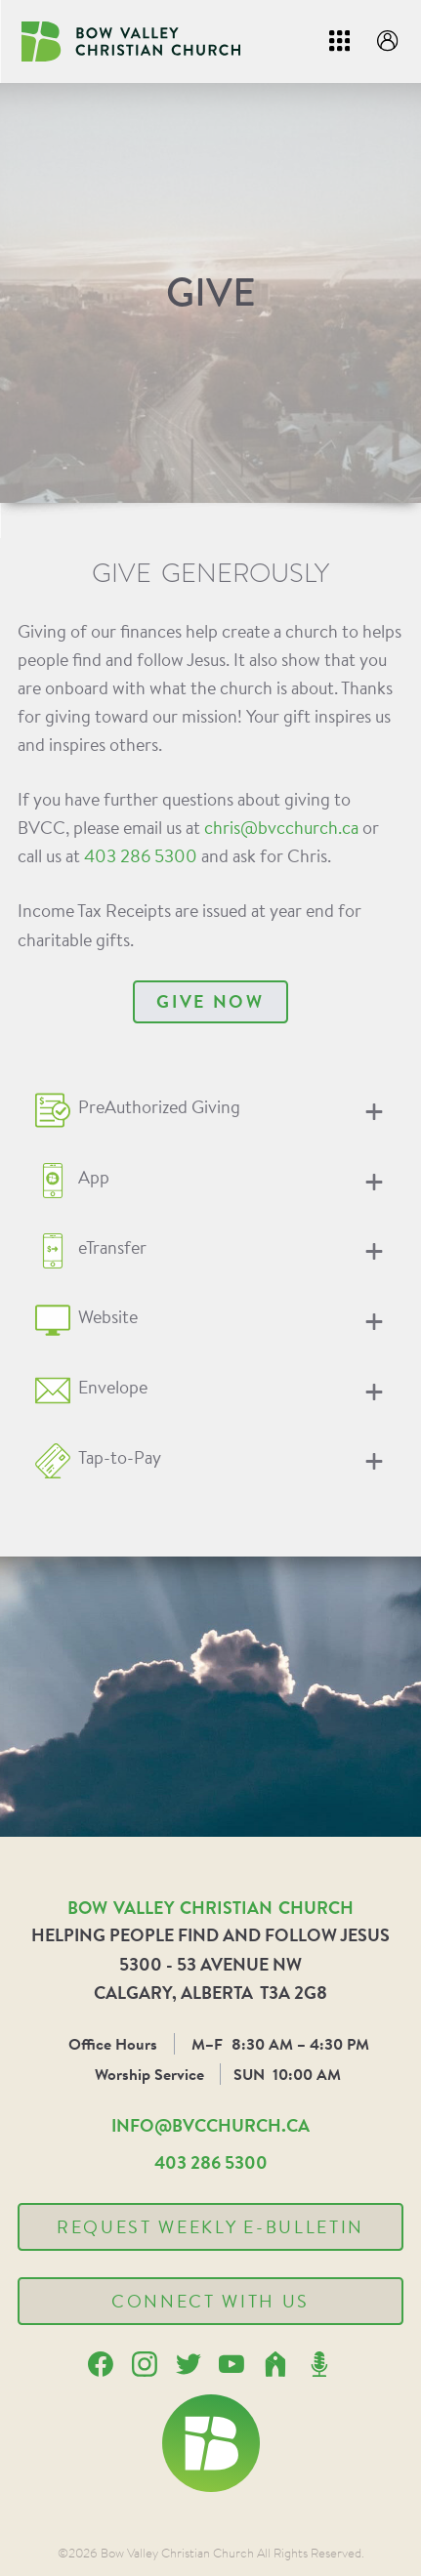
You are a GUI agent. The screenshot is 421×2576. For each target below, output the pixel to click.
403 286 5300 (140, 855)
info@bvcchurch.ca (210, 2125)
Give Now (210, 1001)
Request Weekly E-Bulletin (210, 2226)
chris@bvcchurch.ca (281, 827)
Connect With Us (210, 2300)
